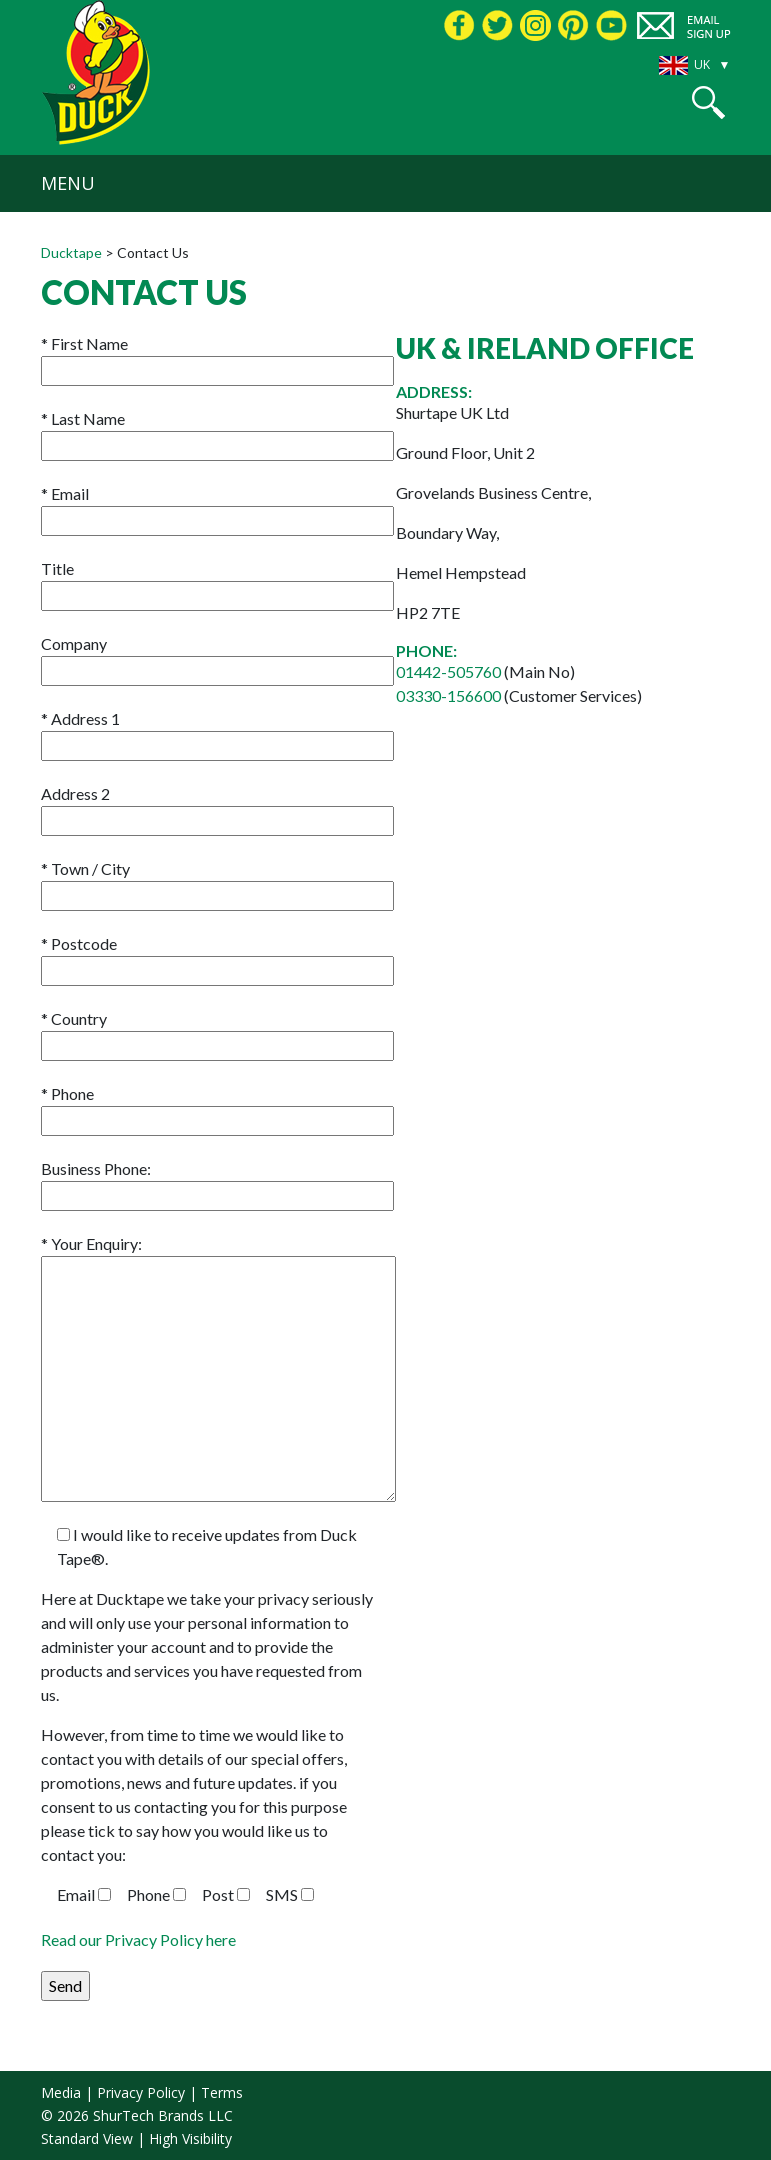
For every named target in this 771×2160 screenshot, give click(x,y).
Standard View (87, 2138)
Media (61, 2092)
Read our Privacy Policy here (138, 1939)
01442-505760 (448, 671)
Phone (217, 1107)
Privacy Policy (141, 2092)
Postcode (217, 957)
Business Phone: (217, 1182)
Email (217, 507)
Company (217, 657)
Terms (222, 2092)
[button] (708, 102)
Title (217, 582)
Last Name (217, 432)
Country (217, 1032)
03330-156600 (450, 695)
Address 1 (217, 732)
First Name (217, 357)
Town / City (217, 882)
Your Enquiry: (218, 1255)
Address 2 (217, 807)
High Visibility (190, 2138)
